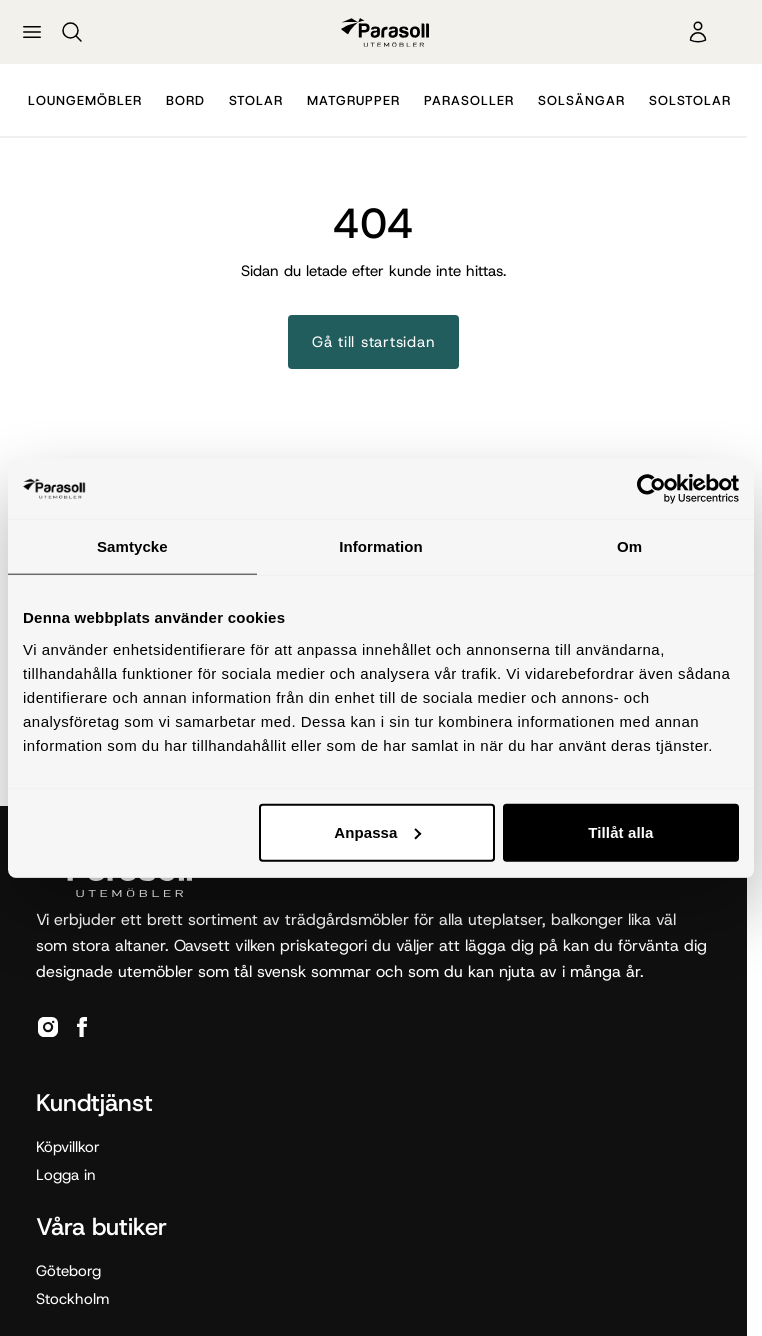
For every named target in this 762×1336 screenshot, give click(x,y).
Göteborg (68, 1271)
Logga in (66, 1175)
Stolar (256, 100)
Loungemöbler (85, 100)
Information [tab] (381, 546)
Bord (185, 100)
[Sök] (72, 32)
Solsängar (581, 100)
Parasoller (469, 100)
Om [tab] (629, 546)
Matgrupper (353, 100)
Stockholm (72, 1299)
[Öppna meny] (32, 32)
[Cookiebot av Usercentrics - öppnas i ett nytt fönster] (651, 489)
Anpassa (377, 831)
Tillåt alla (620, 831)
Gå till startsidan (374, 342)
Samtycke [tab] (132, 546)
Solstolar (690, 100)
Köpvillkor (68, 1147)
